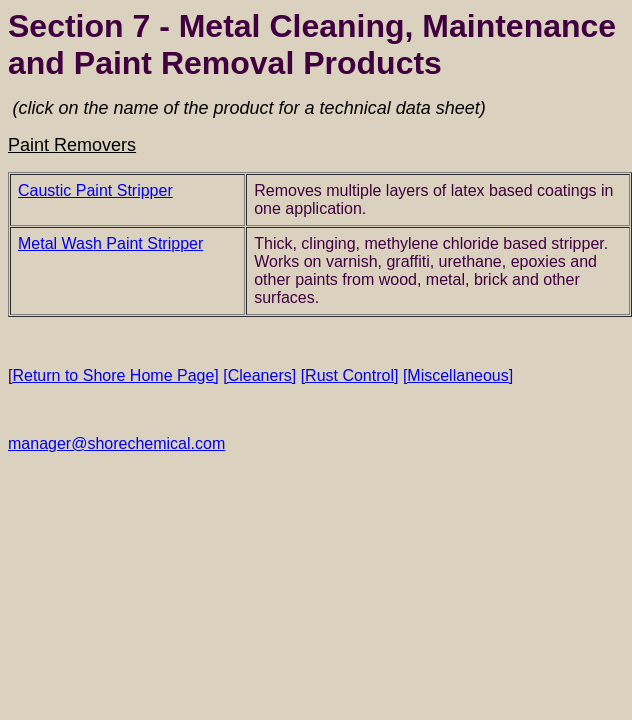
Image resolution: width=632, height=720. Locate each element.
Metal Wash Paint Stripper (110, 243)
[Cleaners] (259, 375)
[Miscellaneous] (458, 375)
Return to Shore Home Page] (113, 375)
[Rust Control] (350, 375)
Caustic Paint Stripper (95, 190)
